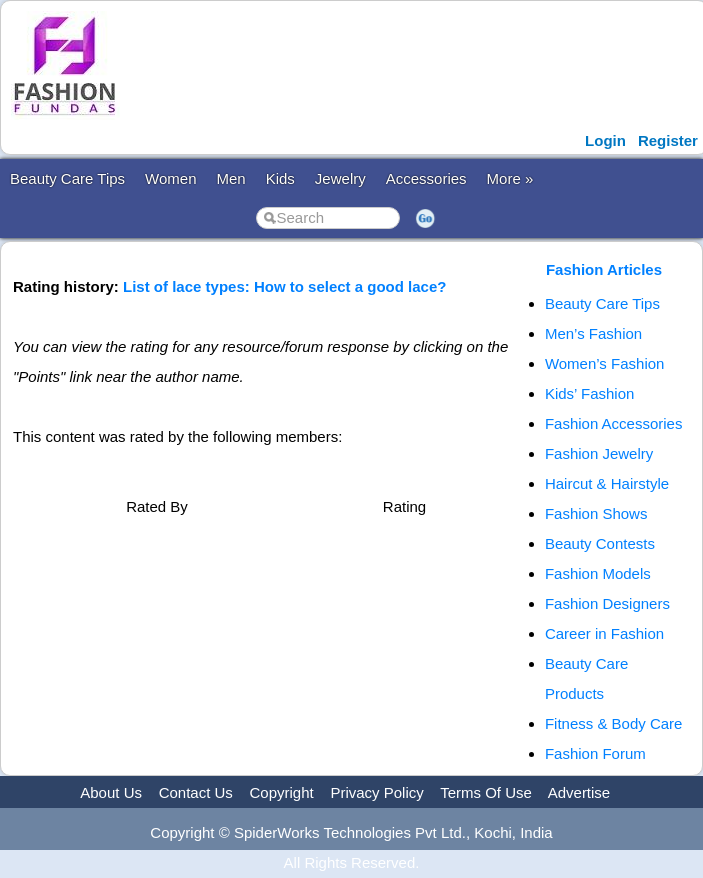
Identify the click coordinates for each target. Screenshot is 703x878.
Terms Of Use (486, 792)
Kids (280, 178)
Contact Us (196, 792)
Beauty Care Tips (67, 178)
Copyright (282, 792)
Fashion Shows (596, 513)
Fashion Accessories (614, 423)
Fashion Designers (607, 603)
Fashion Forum (595, 753)
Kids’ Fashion (590, 393)
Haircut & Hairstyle (607, 483)
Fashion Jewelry (599, 453)
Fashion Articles (604, 269)
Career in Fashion (604, 633)
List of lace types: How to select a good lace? (284, 286)
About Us (111, 792)
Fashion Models (598, 573)
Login (605, 140)
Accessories (426, 178)
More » (510, 178)
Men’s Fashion (593, 333)
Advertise (579, 792)
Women (170, 178)
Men (230, 178)
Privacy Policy (376, 792)
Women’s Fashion (605, 363)
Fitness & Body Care (614, 723)
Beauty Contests (600, 543)
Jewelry (340, 178)
